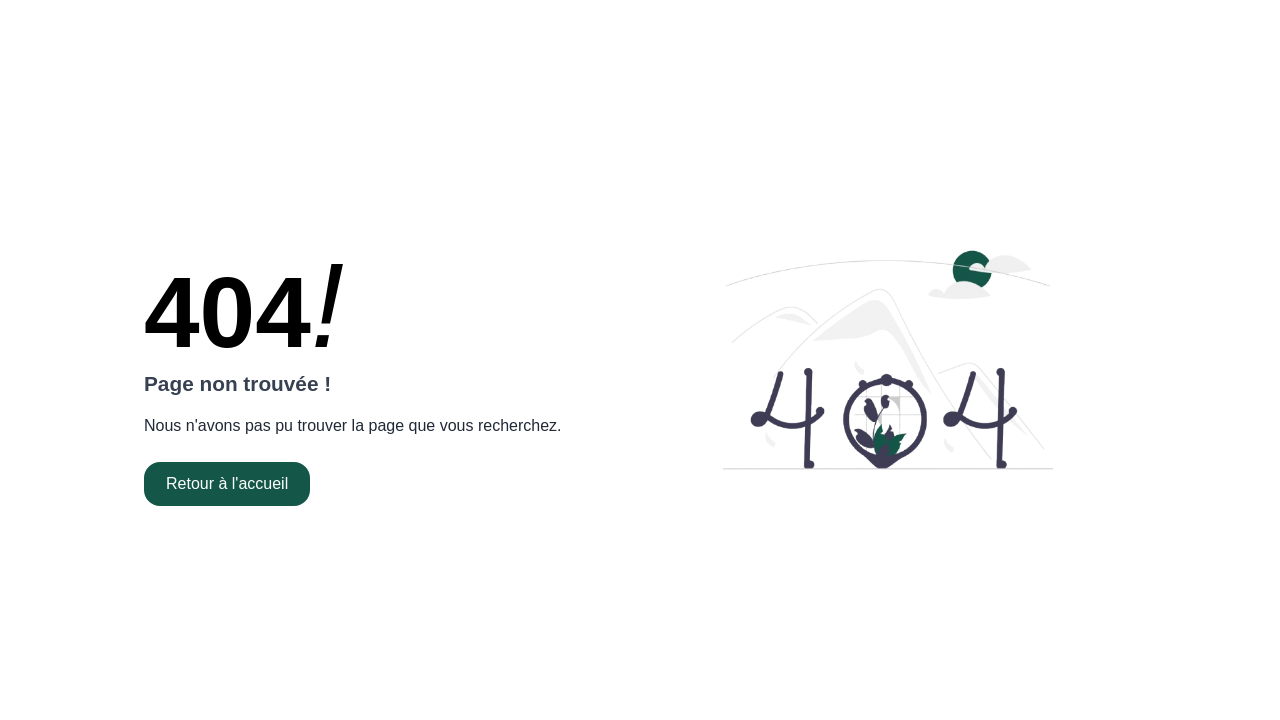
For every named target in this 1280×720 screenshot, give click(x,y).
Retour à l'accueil (227, 483)
